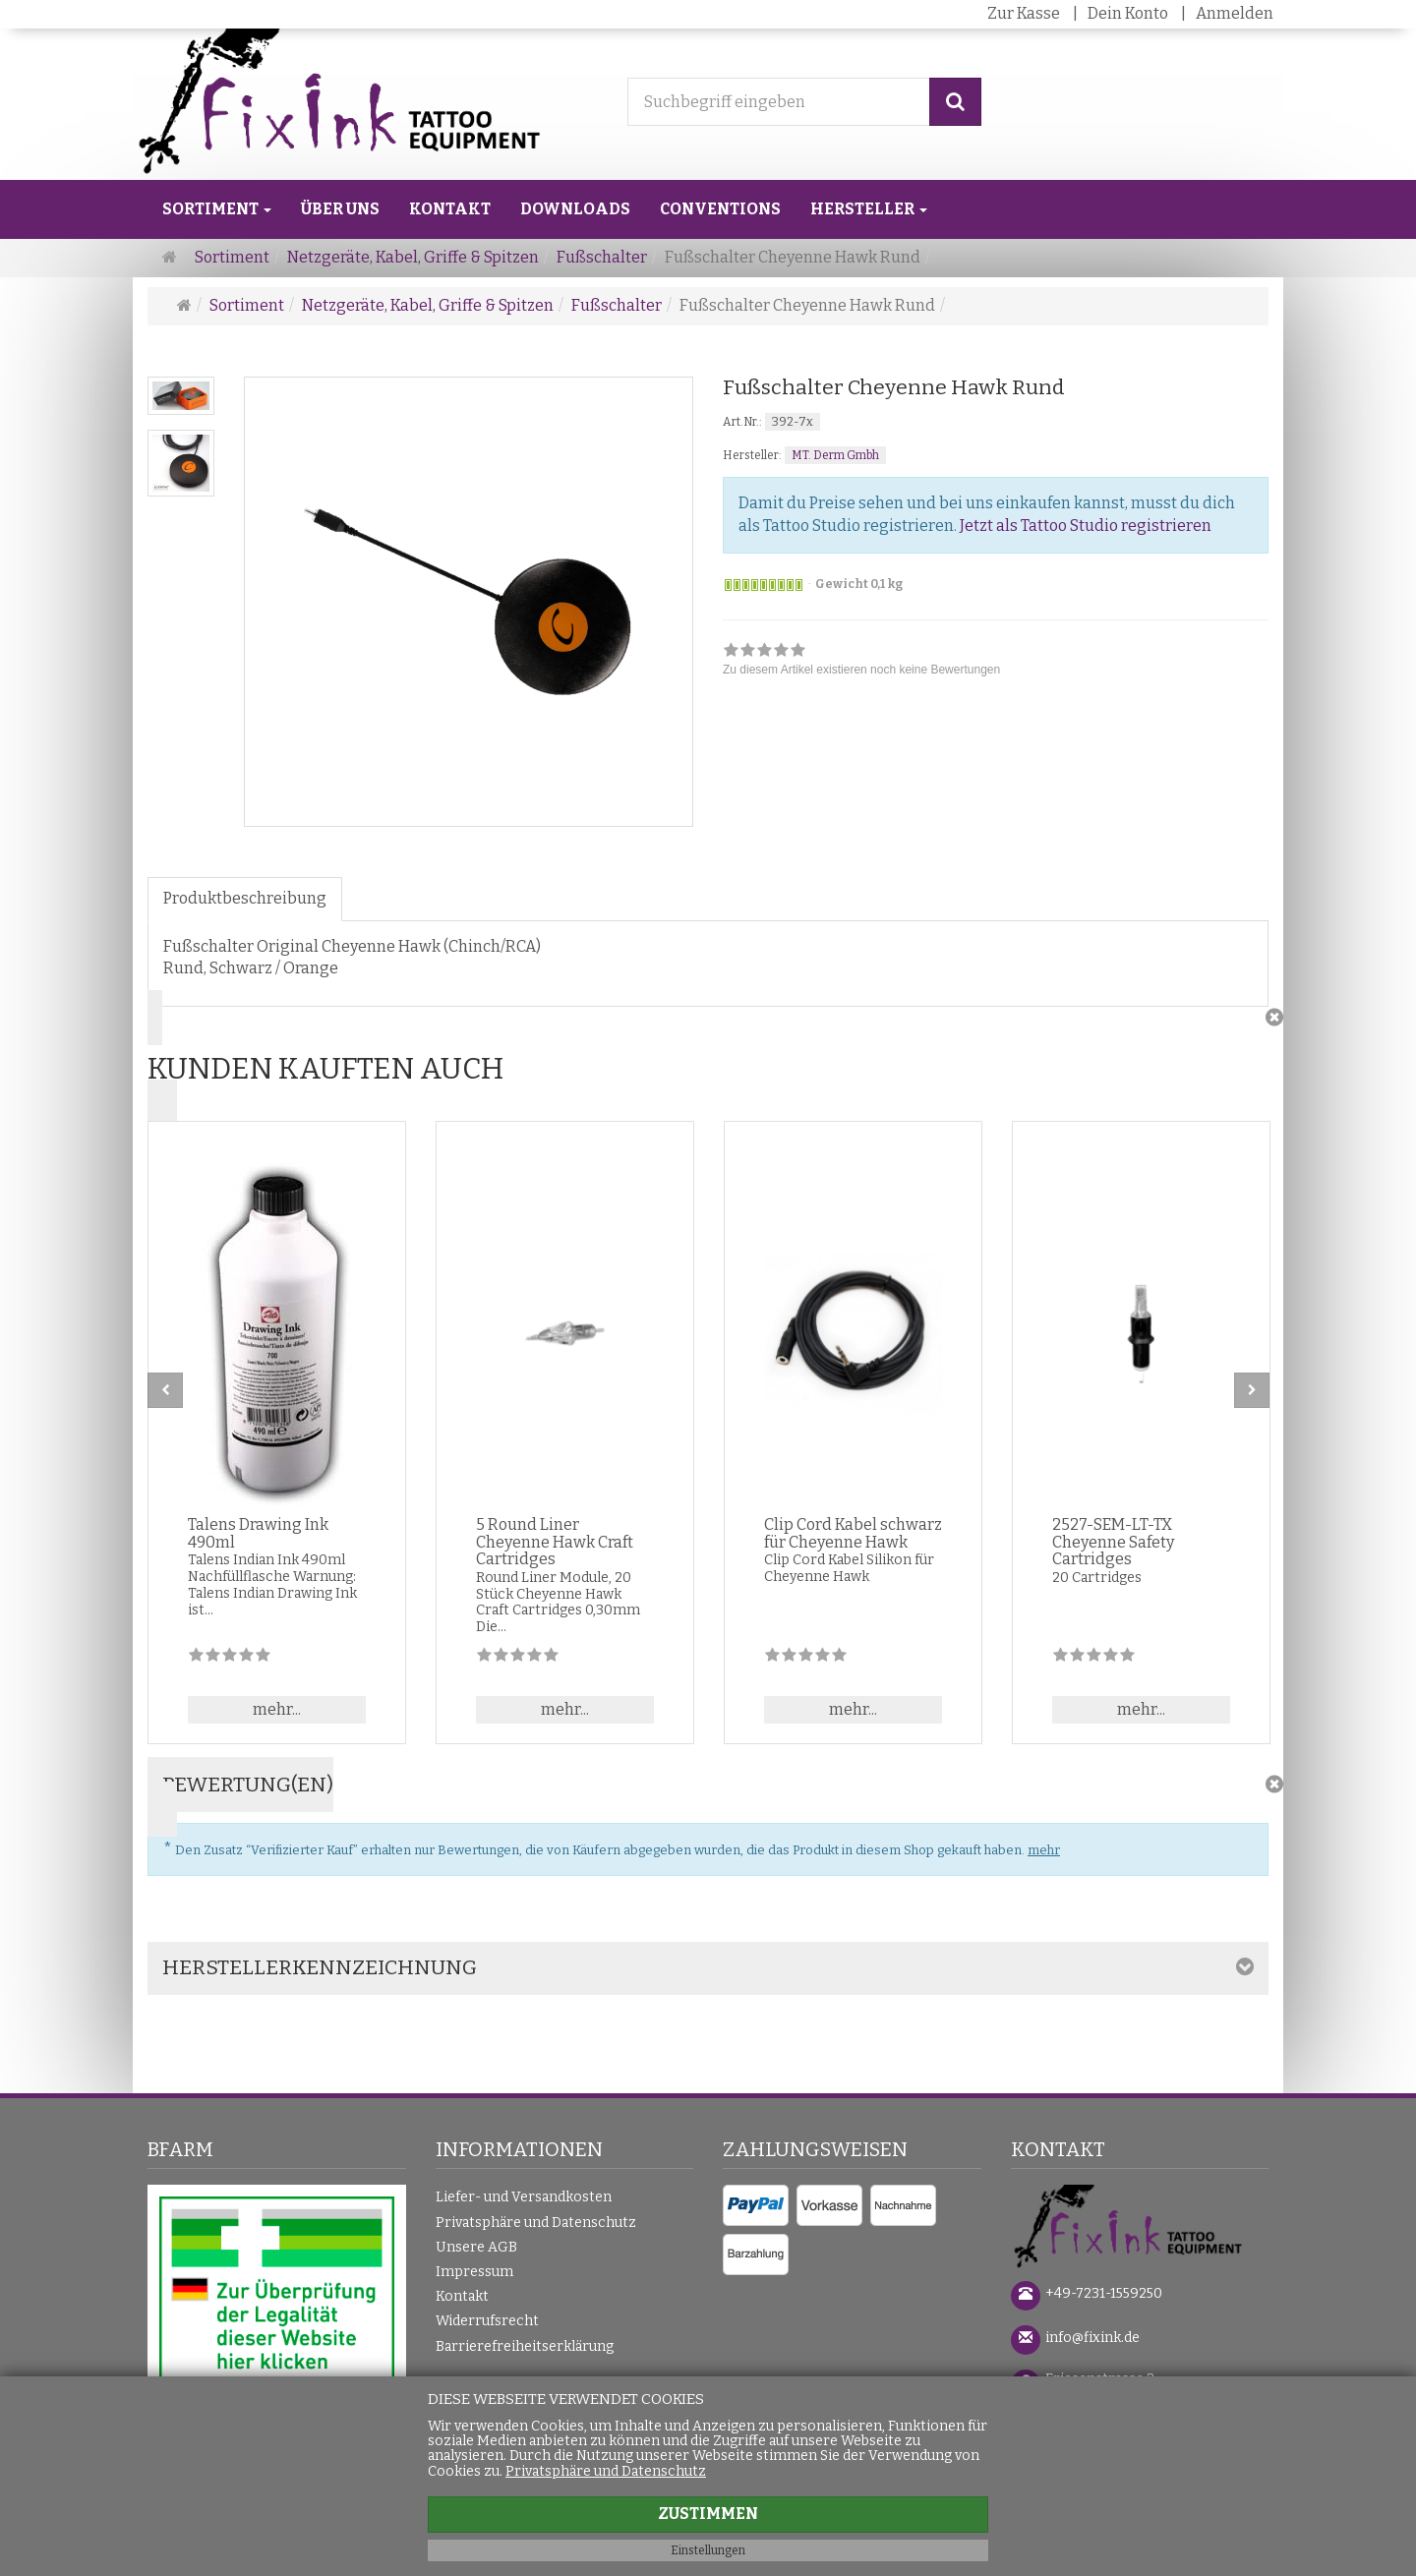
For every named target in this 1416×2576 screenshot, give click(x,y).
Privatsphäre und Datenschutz (536, 2222)
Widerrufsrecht (487, 2321)
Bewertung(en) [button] (247, 1784)
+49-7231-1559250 (1103, 2293)
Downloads (575, 209)
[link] (861, 661)
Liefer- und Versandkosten (524, 2197)
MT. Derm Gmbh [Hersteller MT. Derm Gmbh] (835, 455)
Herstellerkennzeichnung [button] (319, 1967)
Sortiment (216, 209)
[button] (708, 1062)
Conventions (720, 209)
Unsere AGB (476, 2247)
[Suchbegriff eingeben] (778, 102)
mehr (1044, 1850)
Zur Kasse (1023, 13)
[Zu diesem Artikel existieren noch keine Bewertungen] (229, 1658)
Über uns (340, 209)
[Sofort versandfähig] (763, 585)
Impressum (474, 2271)
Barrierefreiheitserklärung (525, 2346)
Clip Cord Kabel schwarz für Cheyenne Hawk (853, 1533)
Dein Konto (1128, 13)
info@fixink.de (1092, 2337)
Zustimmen (708, 2513)
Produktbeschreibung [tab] (244, 898)
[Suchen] (955, 102)
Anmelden (1234, 13)
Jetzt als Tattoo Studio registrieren (1085, 525)
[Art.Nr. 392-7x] (995, 421)
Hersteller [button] (868, 209)
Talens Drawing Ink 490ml (258, 1533)
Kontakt (450, 209)
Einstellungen (708, 2550)
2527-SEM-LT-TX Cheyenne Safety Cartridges (1113, 1541)
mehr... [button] (277, 1709)
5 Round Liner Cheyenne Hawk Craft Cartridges (554, 1541)
